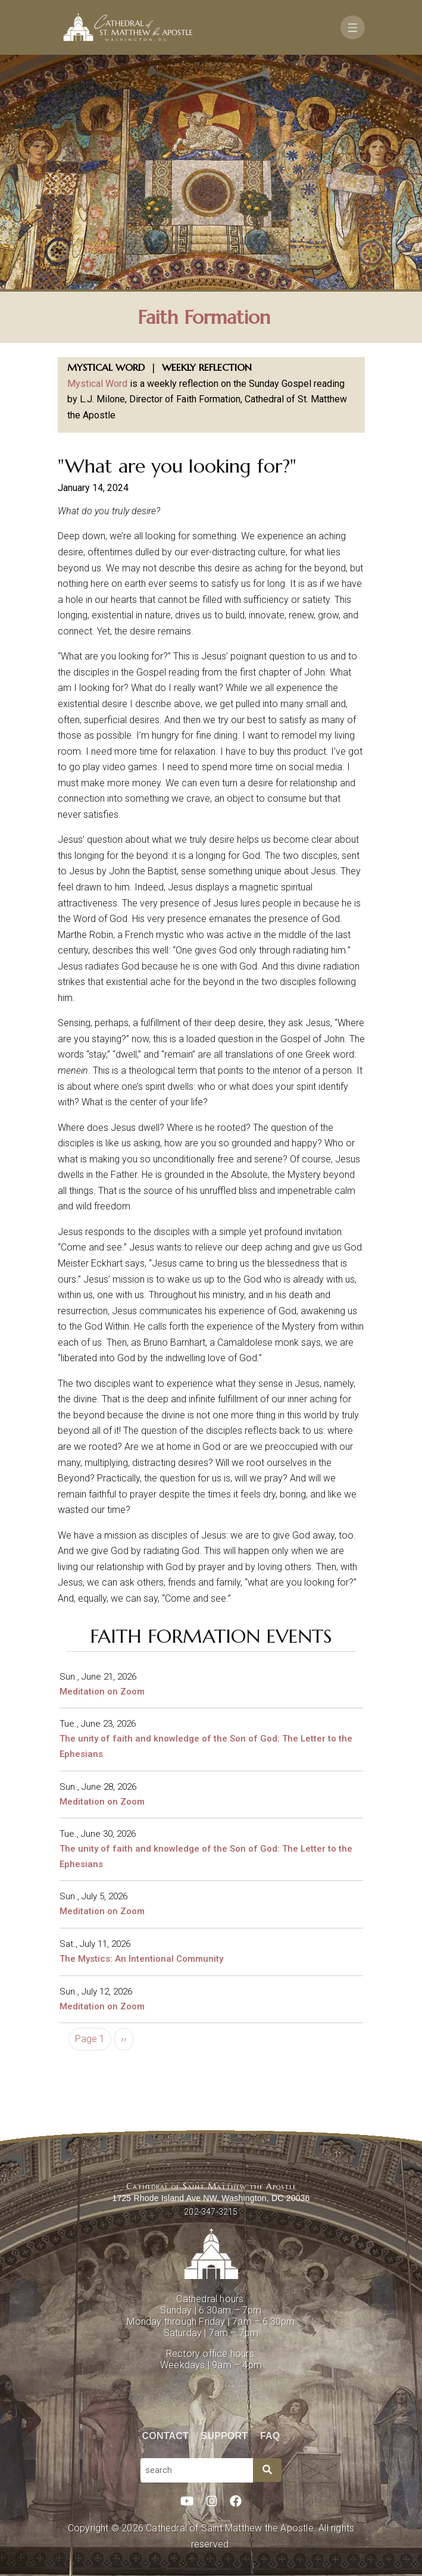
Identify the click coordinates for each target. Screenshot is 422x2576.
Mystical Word (97, 383)
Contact (165, 2436)
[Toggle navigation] (352, 27)
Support (224, 2436)
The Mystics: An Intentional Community (141, 1958)
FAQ (270, 2436)
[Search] (267, 2470)
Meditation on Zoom (102, 1691)
